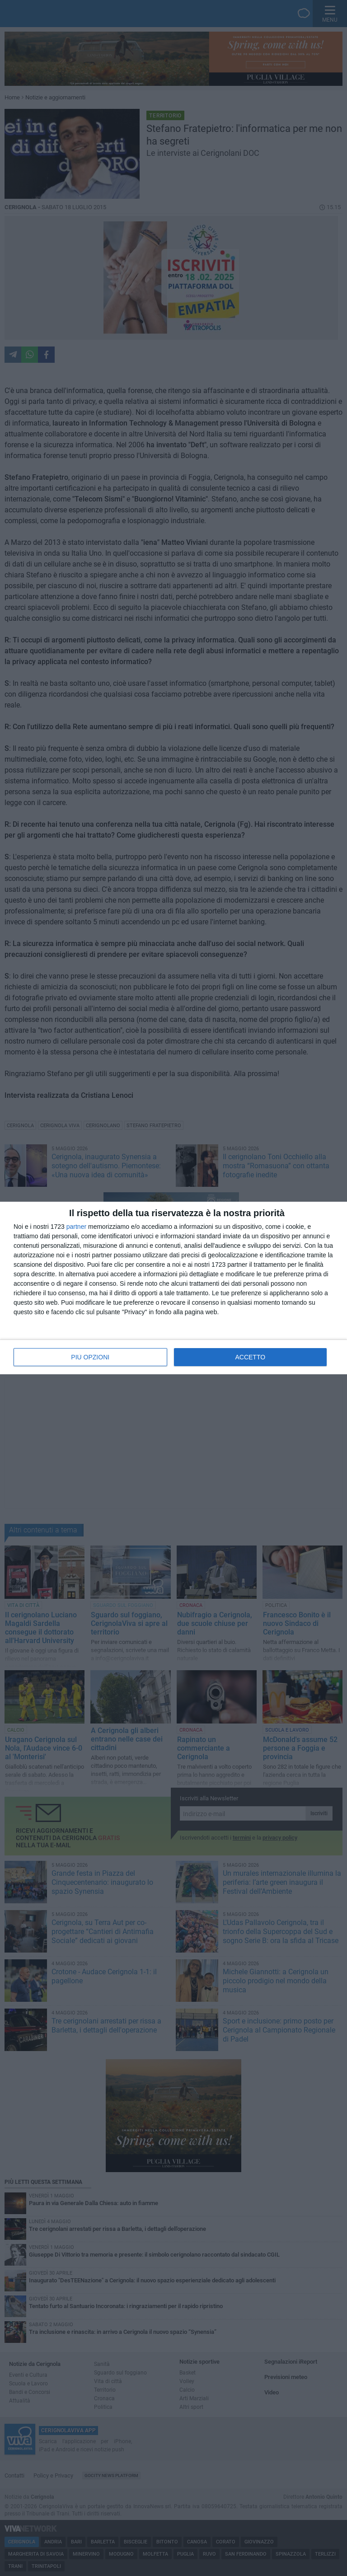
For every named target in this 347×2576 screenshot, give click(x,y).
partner (76, 1226)
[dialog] (173, 1288)
